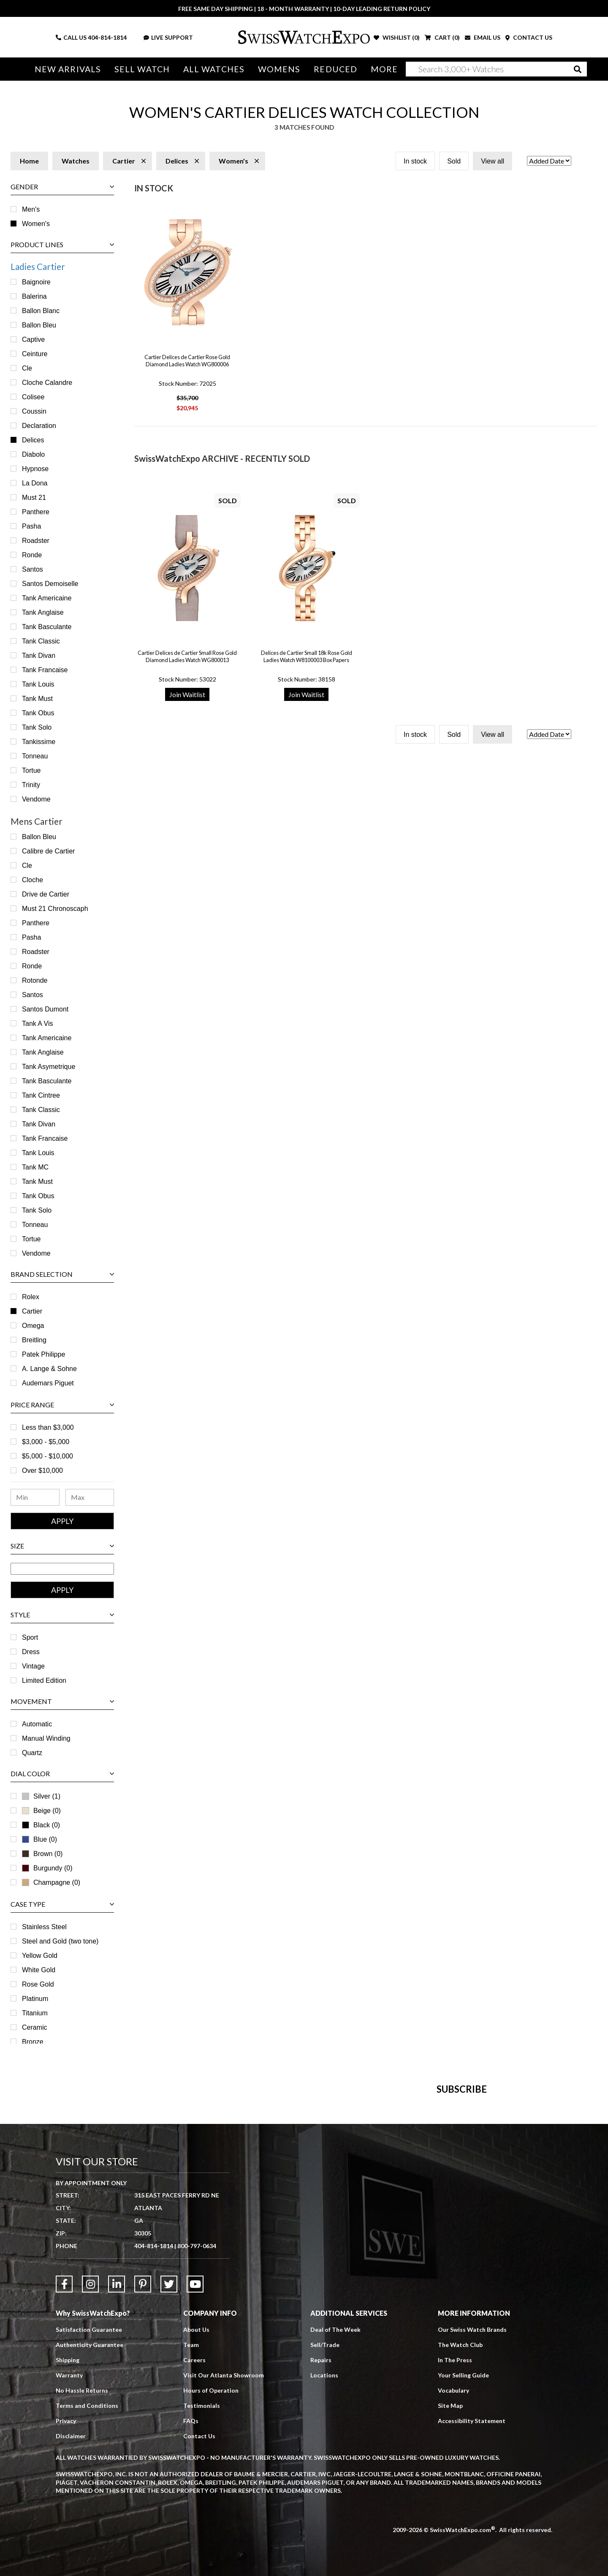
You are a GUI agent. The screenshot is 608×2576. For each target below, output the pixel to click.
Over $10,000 (42, 1470)
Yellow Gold (39, 1955)
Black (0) (41, 1825)
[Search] (496, 69)
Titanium (35, 2013)
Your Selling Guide (463, 2564)
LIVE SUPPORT (168, 37)
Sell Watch (142, 69)
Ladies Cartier (38, 266)
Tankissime (38, 741)
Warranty (69, 2564)
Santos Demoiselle (50, 583)
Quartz (32, 1752)
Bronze (32, 2041)
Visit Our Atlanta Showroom (223, 2564)
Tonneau (35, 756)
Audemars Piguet (48, 1383)
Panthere (35, 511)
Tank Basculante (46, 626)
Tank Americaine (46, 598)
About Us (196, 2519)
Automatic (37, 1724)
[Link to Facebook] (64, 2473)
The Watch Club (460, 2534)
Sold (454, 161)
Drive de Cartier (45, 894)
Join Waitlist (187, 694)
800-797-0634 (196, 2435)
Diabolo (33, 454)
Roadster (35, 540)
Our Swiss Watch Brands (472, 2519)
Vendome (36, 799)
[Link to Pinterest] (142, 2473)
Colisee (33, 397)
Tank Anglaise (43, 612)
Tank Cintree (41, 1095)
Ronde (32, 555)
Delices (33, 440)
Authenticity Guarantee (89, 2534)
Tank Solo (37, 727)
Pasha (31, 526)
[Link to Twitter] (168, 2473)
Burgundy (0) (47, 1868)
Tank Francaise (45, 669)
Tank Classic (41, 641)
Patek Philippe (43, 1354)
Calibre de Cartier (48, 851)
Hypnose (35, 468)
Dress (31, 1651)
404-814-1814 (107, 37)
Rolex (30, 1296)
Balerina (34, 296)
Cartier (32, 1311)
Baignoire (36, 282)
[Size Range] (62, 1569)
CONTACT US (528, 37)
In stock (415, 161)
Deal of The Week (335, 2519)
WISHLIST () (397, 37)
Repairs (320, 2549)
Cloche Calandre (47, 382)
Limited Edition (44, 1680)
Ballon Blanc (41, 310)
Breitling (34, 1340)
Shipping (67, 2549)
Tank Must (37, 698)
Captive (33, 339)
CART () (442, 37)
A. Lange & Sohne (49, 1368)
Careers (194, 2549)
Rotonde (35, 980)
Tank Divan (38, 655)
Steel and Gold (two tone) (60, 1941)
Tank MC (35, 1167)
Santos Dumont (45, 1009)
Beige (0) (41, 1810)
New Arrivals (68, 69)
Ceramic (34, 2027)
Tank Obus (38, 713)
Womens (279, 69)
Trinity (31, 784)
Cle (27, 368)
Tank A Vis (37, 1023)
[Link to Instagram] (90, 2473)
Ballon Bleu (39, 325)
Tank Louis (38, 684)
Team (191, 2534)
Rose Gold (38, 1984)
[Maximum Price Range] (89, 1497)
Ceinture (34, 353)
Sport (30, 1637)
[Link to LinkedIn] (116, 2473)
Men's (31, 209)
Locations (324, 2564)
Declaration (39, 425)
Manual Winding (46, 1738)
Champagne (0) (51, 1882)
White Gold (38, 1970)
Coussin (34, 411)
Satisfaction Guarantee (89, 2519)
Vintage (33, 1666)
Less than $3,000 (48, 1427)
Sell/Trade (324, 2534)
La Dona (35, 483)
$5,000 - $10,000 (47, 1456)
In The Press (455, 2549)
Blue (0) (39, 1839)
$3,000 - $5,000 (45, 1441)
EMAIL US (482, 37)
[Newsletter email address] (350, 2230)
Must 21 (34, 497)
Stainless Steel (44, 1926)
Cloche (32, 879)
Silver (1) (46, 1796)
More (384, 69)
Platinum (35, 1998)
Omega (33, 1325)
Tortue (31, 770)
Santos (32, 569)
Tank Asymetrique (48, 1066)
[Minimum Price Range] (35, 1497)
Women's (36, 223)
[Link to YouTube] (195, 2473)
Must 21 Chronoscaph (55, 908)
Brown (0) (42, 1853)
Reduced (335, 69)
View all (492, 161)
